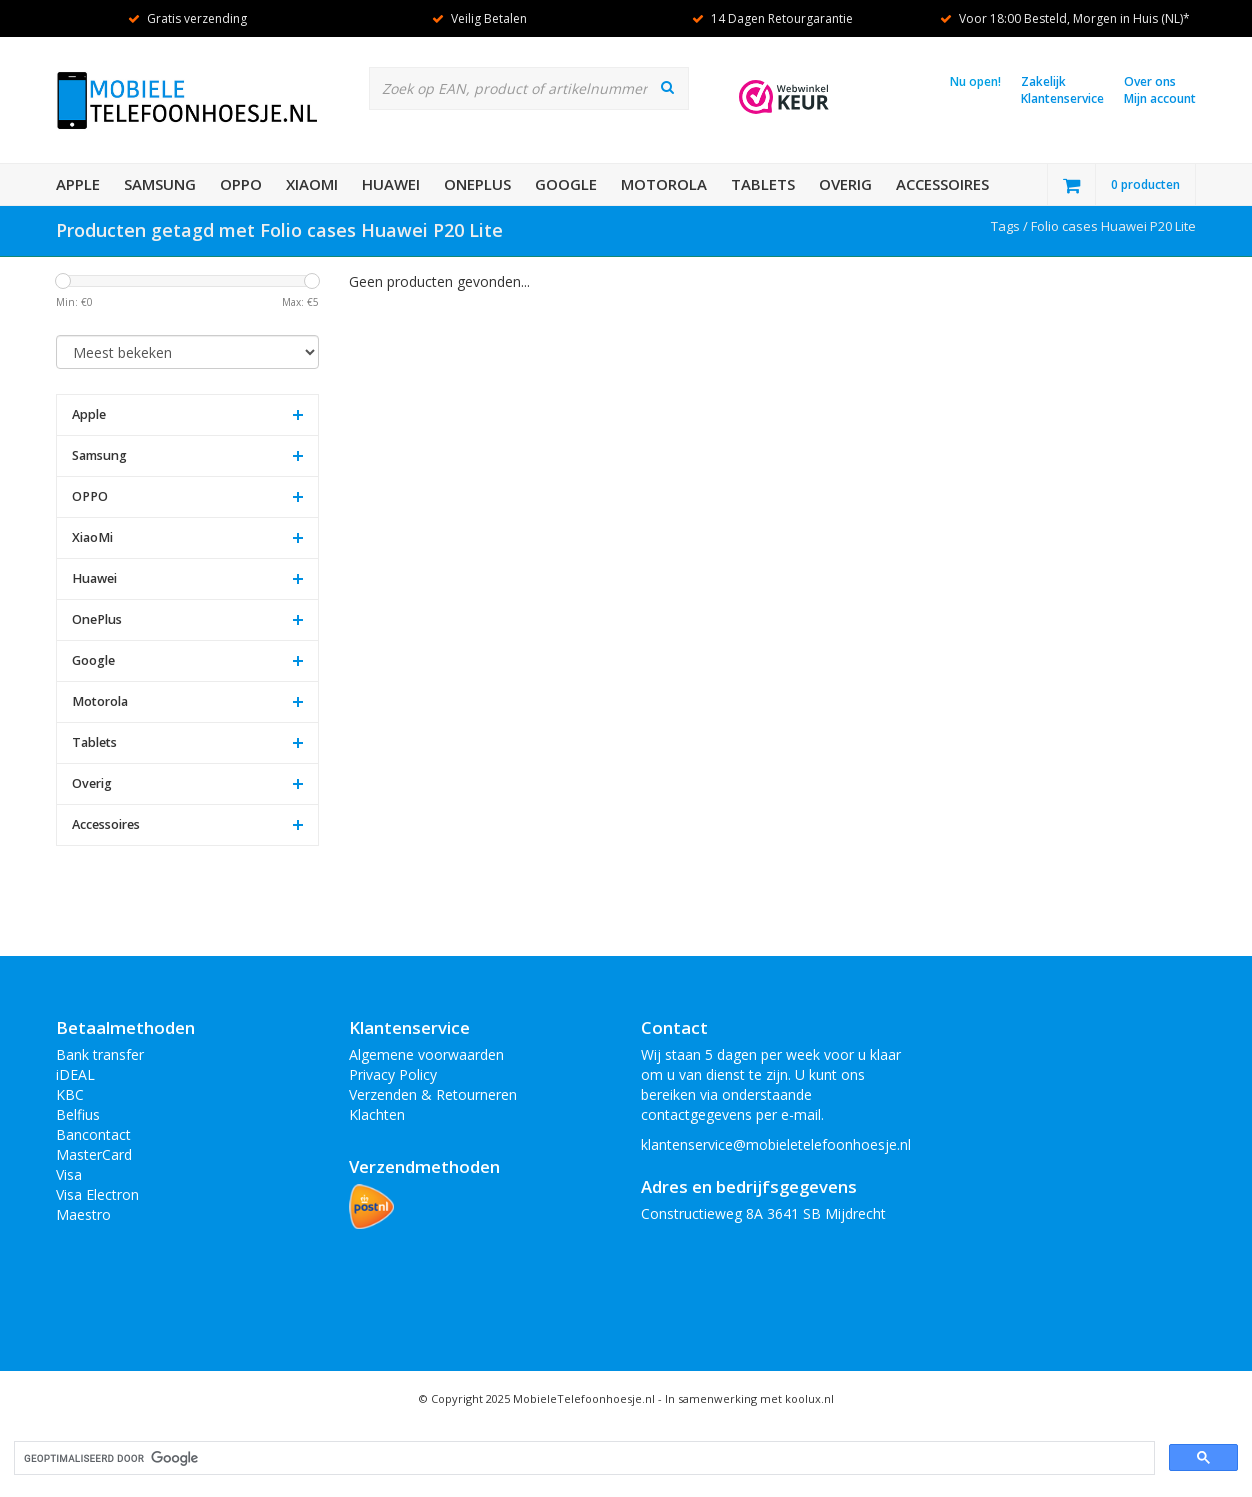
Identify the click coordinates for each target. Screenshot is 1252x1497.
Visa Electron (97, 1194)
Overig (845, 184)
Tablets (763, 184)
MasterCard (94, 1154)
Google (566, 184)
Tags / (1011, 226)
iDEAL (75, 1074)
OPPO (241, 184)
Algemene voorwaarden (426, 1054)
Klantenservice (1062, 98)
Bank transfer (100, 1054)
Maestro (83, 1214)
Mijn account (1160, 98)
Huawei (391, 184)
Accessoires (942, 184)
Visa (69, 1174)
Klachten (377, 1114)
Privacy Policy (393, 1074)
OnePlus (477, 184)
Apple (78, 184)
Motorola (664, 184)
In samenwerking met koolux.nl (749, 1398)
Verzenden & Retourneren (433, 1094)
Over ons (1150, 81)
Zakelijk (1043, 81)
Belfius (78, 1114)
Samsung (160, 184)
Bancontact (93, 1134)
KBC (70, 1094)
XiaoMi (312, 184)
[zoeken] (582, 1458)
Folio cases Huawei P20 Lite (1113, 226)
